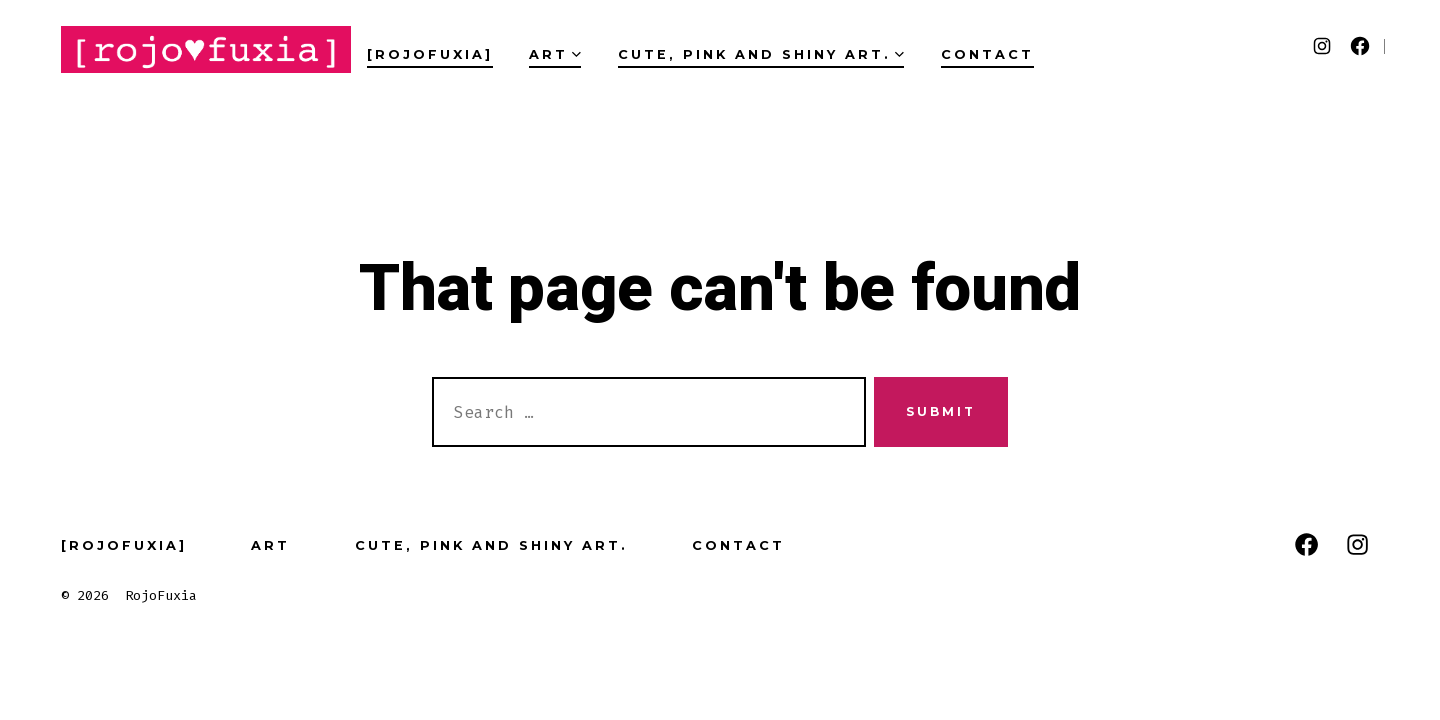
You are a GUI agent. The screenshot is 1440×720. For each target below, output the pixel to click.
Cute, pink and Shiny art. (761, 54)
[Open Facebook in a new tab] (1360, 46)
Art (555, 54)
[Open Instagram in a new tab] (1322, 46)
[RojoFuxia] (430, 54)
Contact (987, 54)
